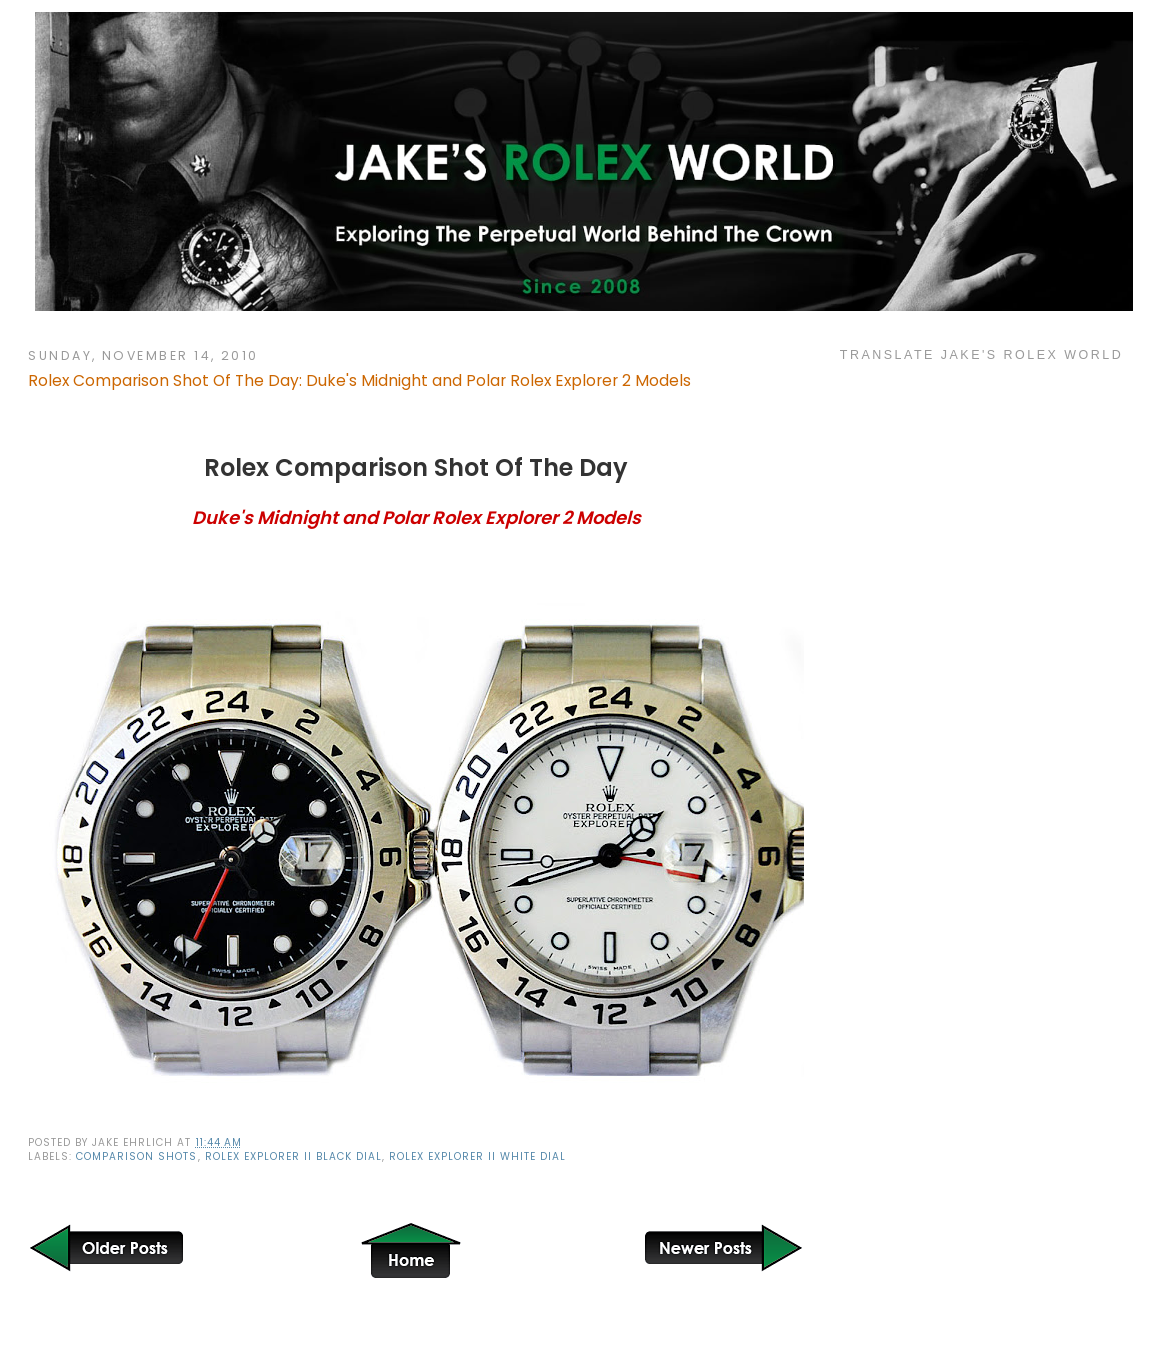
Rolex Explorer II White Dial (477, 1156)
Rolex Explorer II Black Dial (293, 1156)
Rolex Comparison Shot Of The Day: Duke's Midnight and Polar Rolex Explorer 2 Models (359, 380)
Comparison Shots (136, 1156)
